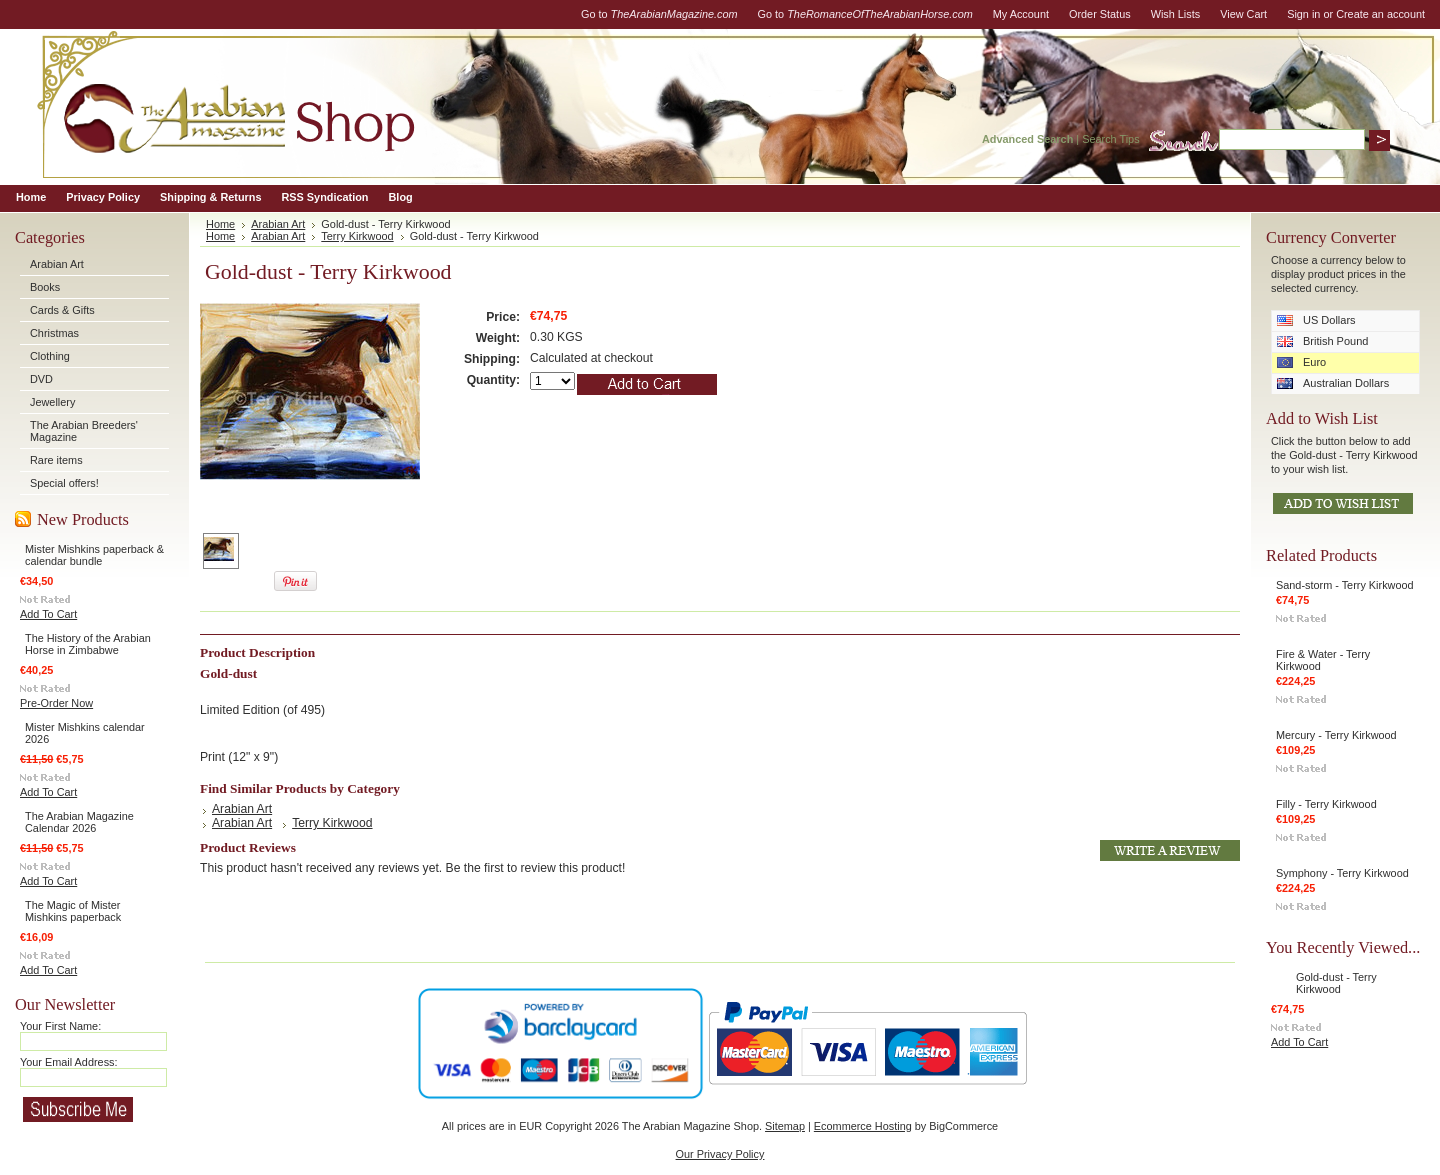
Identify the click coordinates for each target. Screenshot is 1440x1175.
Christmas (54, 333)
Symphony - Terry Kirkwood (1342, 873)
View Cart (1243, 14)
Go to (659, 14)
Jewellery (52, 402)
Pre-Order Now (56, 703)
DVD (41, 379)
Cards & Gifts (62, 310)
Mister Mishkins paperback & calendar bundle (94, 555)
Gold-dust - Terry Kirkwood (1336, 983)
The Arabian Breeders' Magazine (84, 431)
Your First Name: (60, 1026)
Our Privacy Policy (720, 1154)
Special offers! (64, 483)
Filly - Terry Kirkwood (1326, 804)
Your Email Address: (69, 1062)
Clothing (50, 356)
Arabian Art (57, 264)
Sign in (1303, 14)
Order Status (1100, 14)
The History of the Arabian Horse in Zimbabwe (88, 644)
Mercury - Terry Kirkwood (1336, 735)
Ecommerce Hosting (863, 1126)
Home (220, 224)
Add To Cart (48, 614)
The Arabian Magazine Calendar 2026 (79, 822)
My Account (1021, 14)
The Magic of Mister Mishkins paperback (73, 911)
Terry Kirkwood (357, 236)
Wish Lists (1176, 14)
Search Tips (1110, 139)
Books (45, 287)
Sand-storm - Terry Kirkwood (1345, 585)
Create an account (1380, 14)
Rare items (56, 460)
